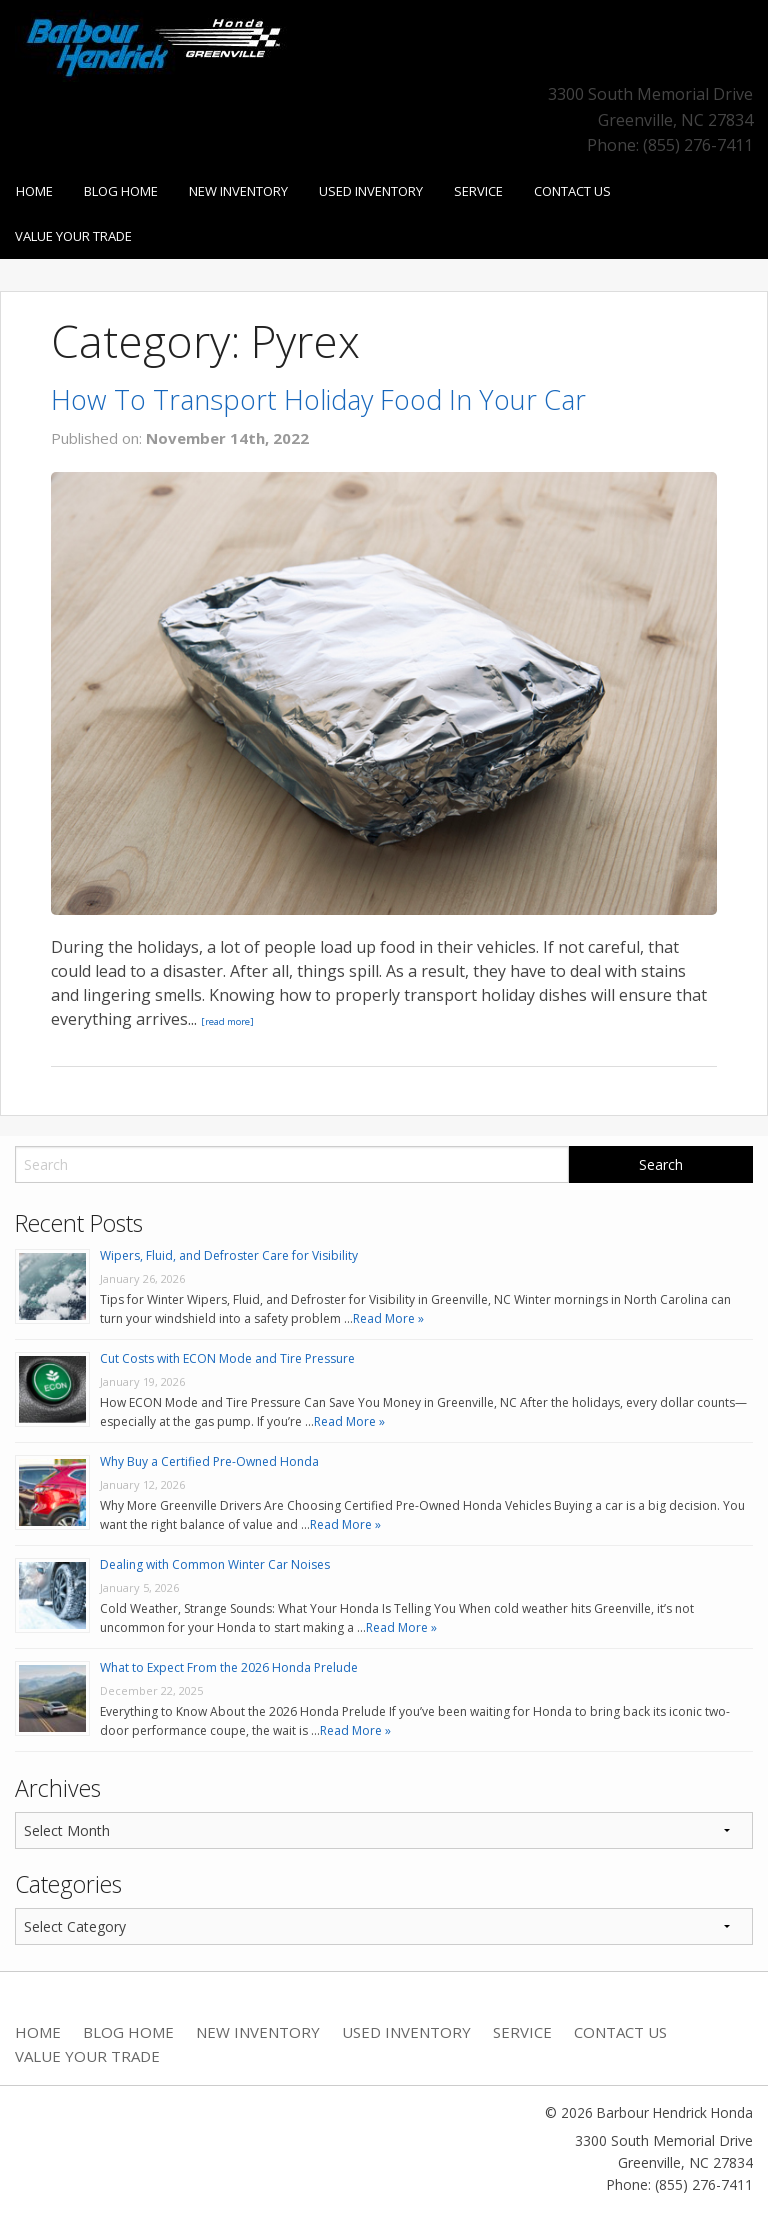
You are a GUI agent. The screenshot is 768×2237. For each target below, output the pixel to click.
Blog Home (121, 191)
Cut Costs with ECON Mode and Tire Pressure (227, 1358)
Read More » (388, 1318)
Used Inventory (371, 191)
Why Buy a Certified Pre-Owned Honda (209, 1461)
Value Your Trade (73, 236)
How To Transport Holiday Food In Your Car (318, 399)
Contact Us (572, 191)
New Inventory (238, 191)
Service (478, 191)
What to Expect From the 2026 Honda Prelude (229, 1667)
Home (34, 191)
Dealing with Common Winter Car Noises (215, 1564)
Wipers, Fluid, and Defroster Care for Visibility (229, 1255)
